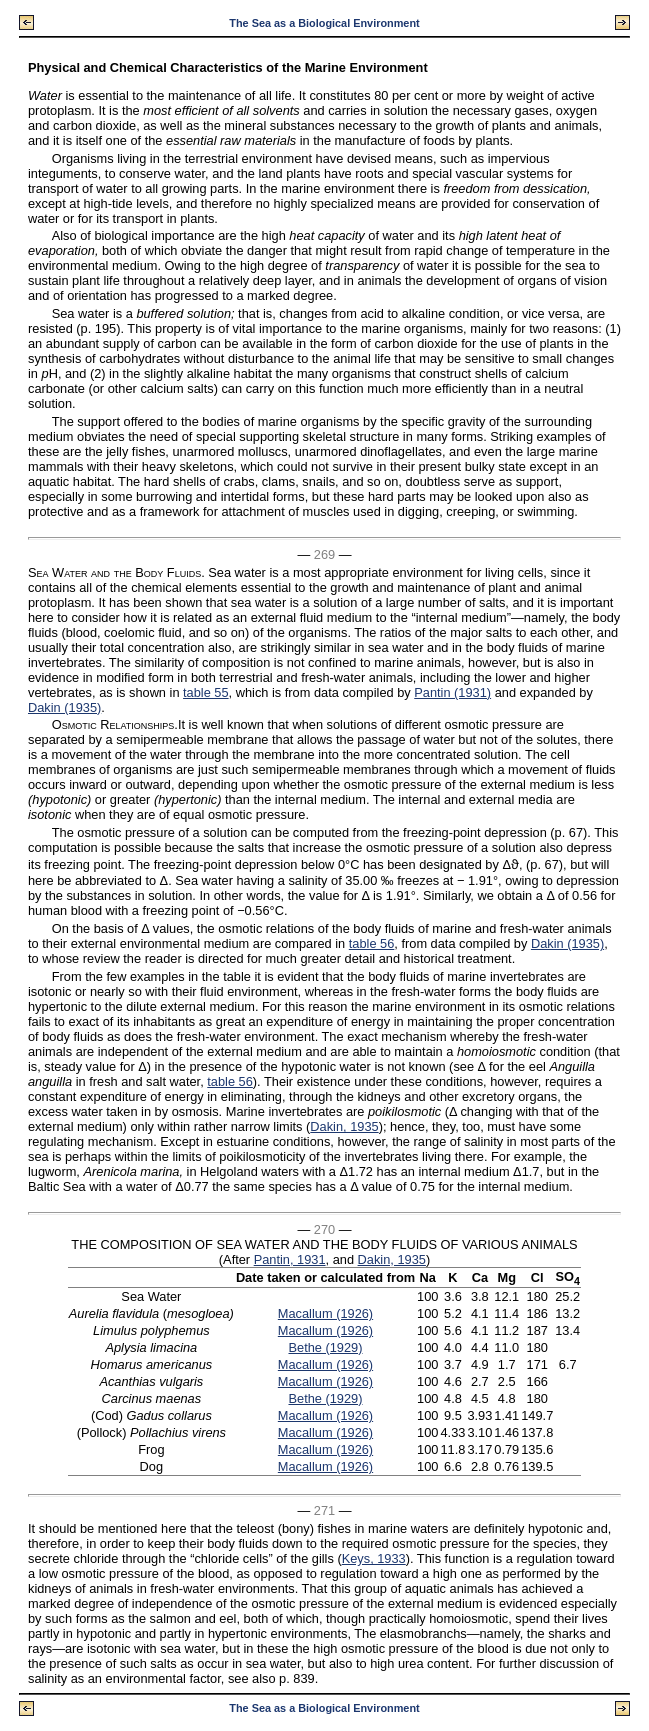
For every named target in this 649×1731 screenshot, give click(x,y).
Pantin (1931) (452, 692)
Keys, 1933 (374, 1558)
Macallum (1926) (325, 1313)
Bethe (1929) (325, 1347)
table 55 (206, 692)
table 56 (372, 943)
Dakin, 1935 (344, 1126)
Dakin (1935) (64, 707)
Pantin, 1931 (290, 1259)
